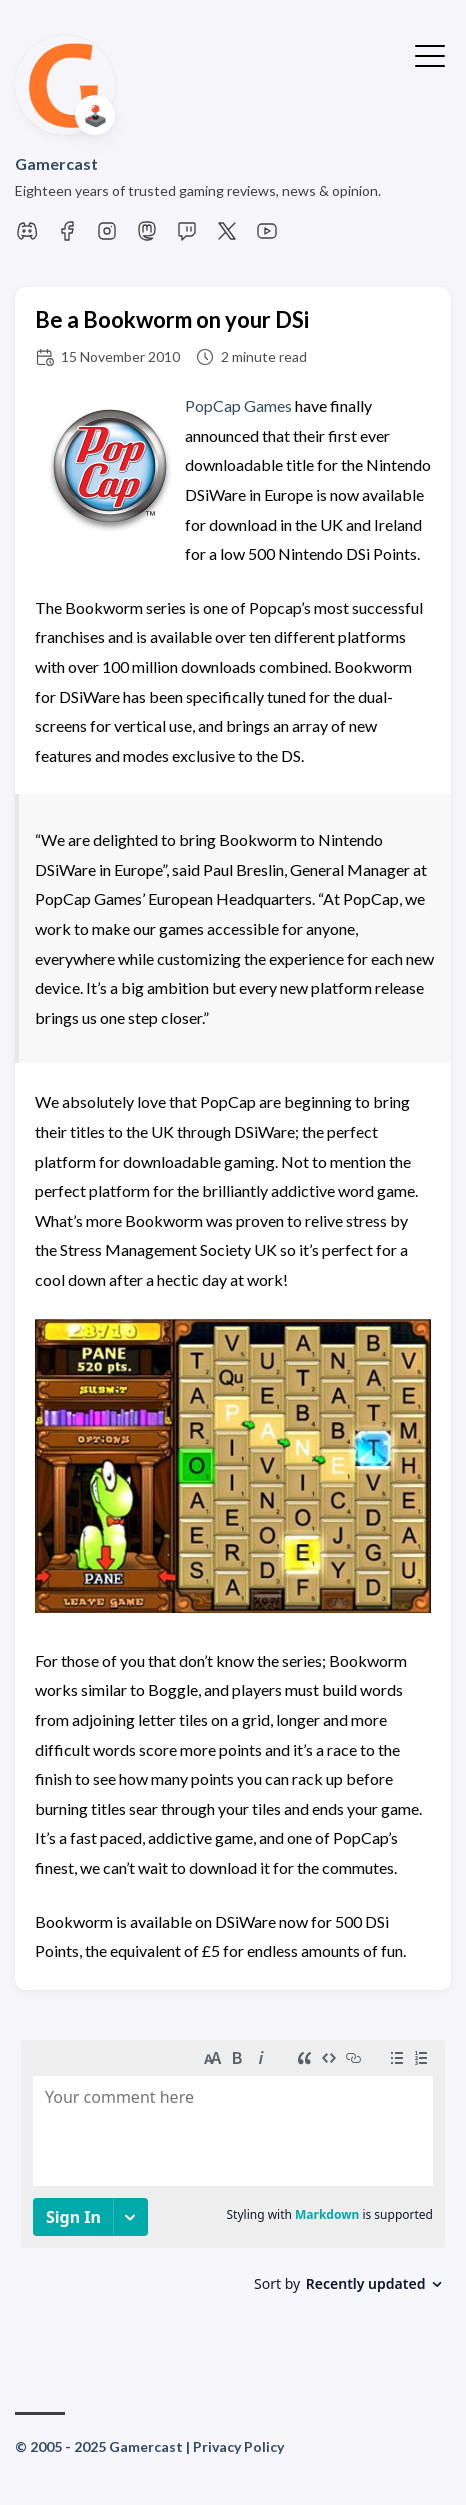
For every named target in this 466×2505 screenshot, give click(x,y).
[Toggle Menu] (430, 54)
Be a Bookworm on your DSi (172, 319)
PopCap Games (238, 405)
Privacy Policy (238, 2446)
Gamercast (56, 163)
